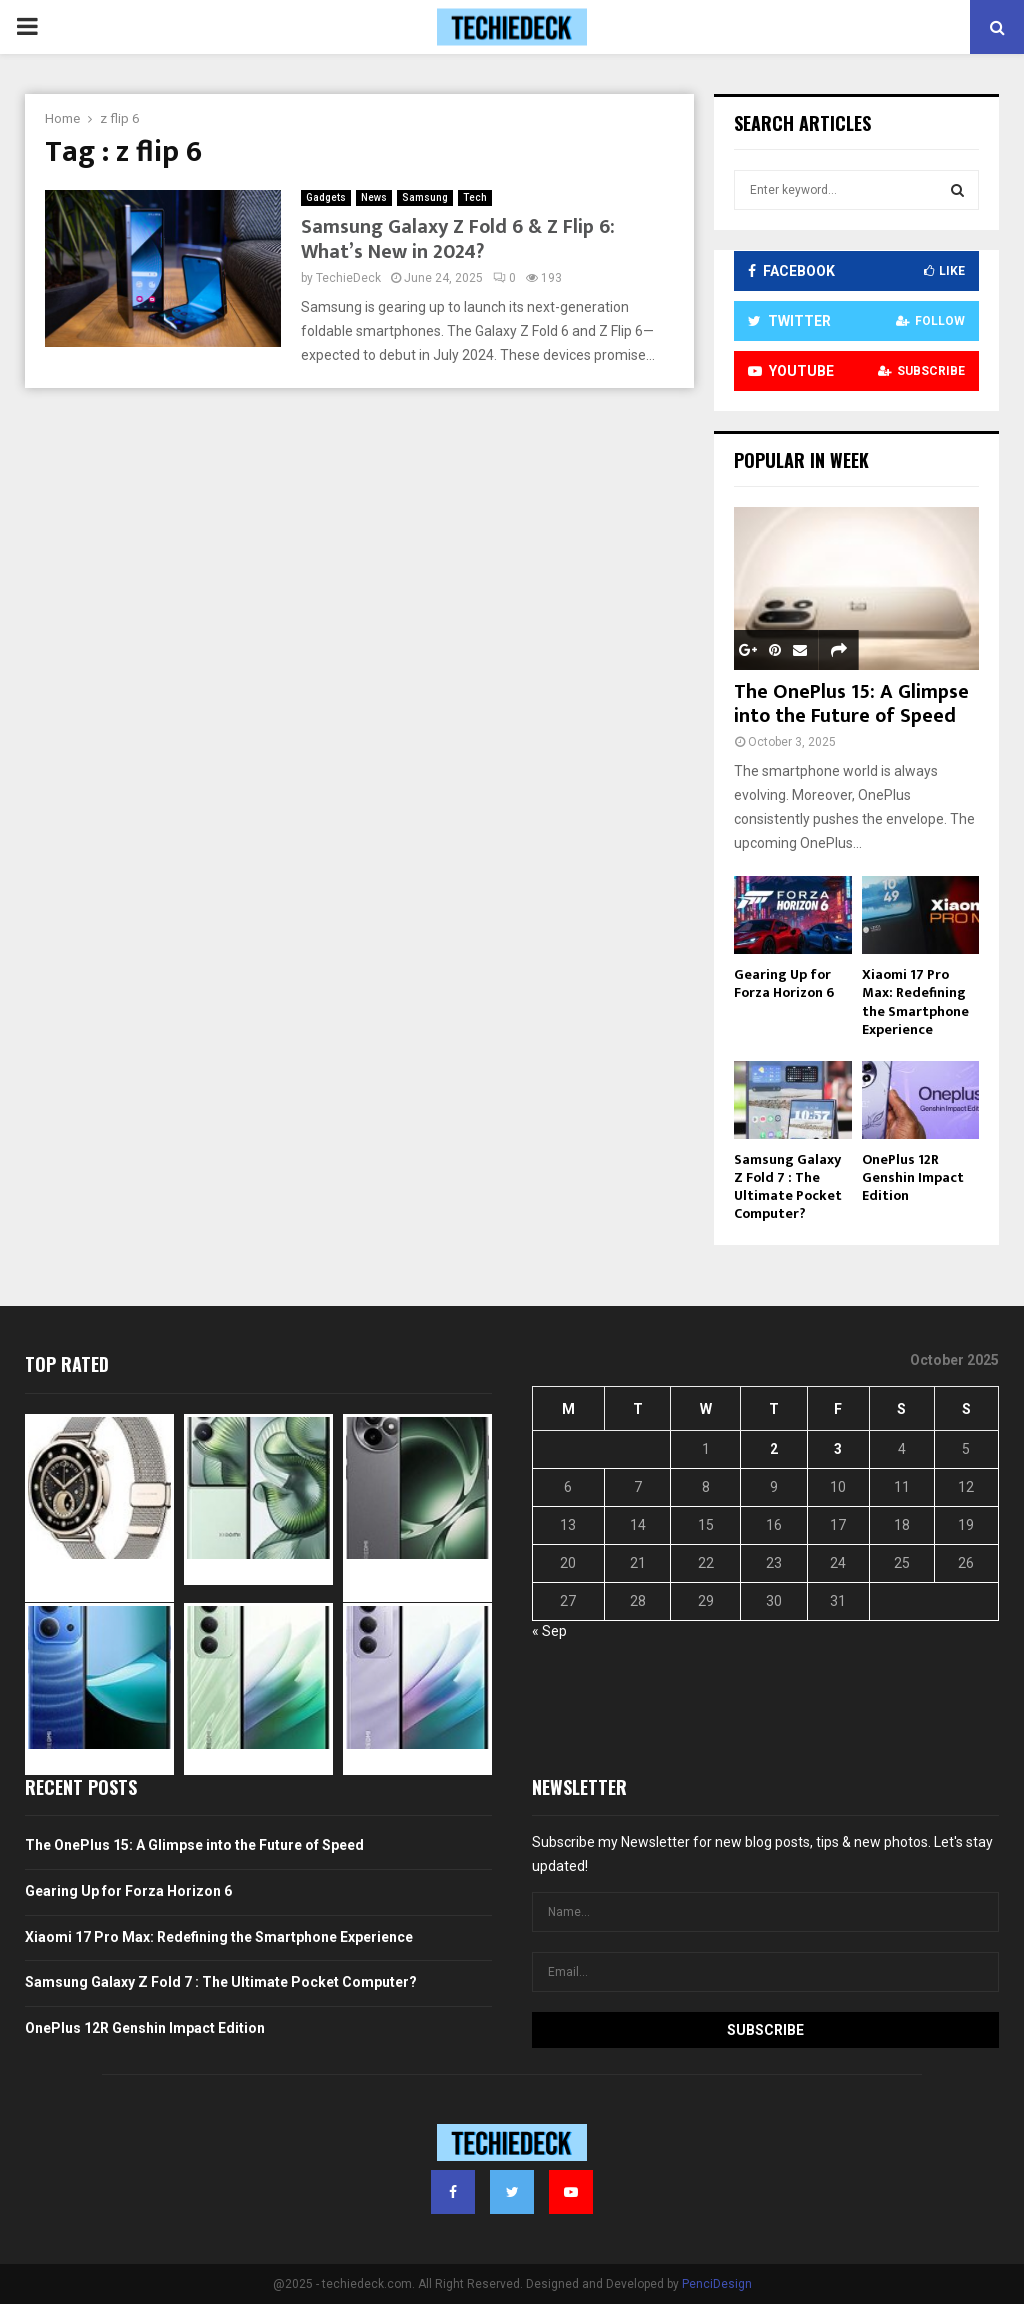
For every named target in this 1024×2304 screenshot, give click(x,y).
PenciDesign (717, 2284)
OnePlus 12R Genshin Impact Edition (913, 1177)
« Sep (549, 1631)
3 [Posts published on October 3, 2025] (838, 1449)
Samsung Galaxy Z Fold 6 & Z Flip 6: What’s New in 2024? (458, 239)
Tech (475, 197)
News (374, 197)
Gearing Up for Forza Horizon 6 (784, 983)
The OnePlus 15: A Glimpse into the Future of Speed (851, 704)
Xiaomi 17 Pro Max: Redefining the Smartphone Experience (915, 1001)
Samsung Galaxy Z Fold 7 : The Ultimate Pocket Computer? (788, 1186)
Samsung (425, 197)
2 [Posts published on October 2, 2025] (774, 1449)
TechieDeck (348, 278)
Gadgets (326, 197)
